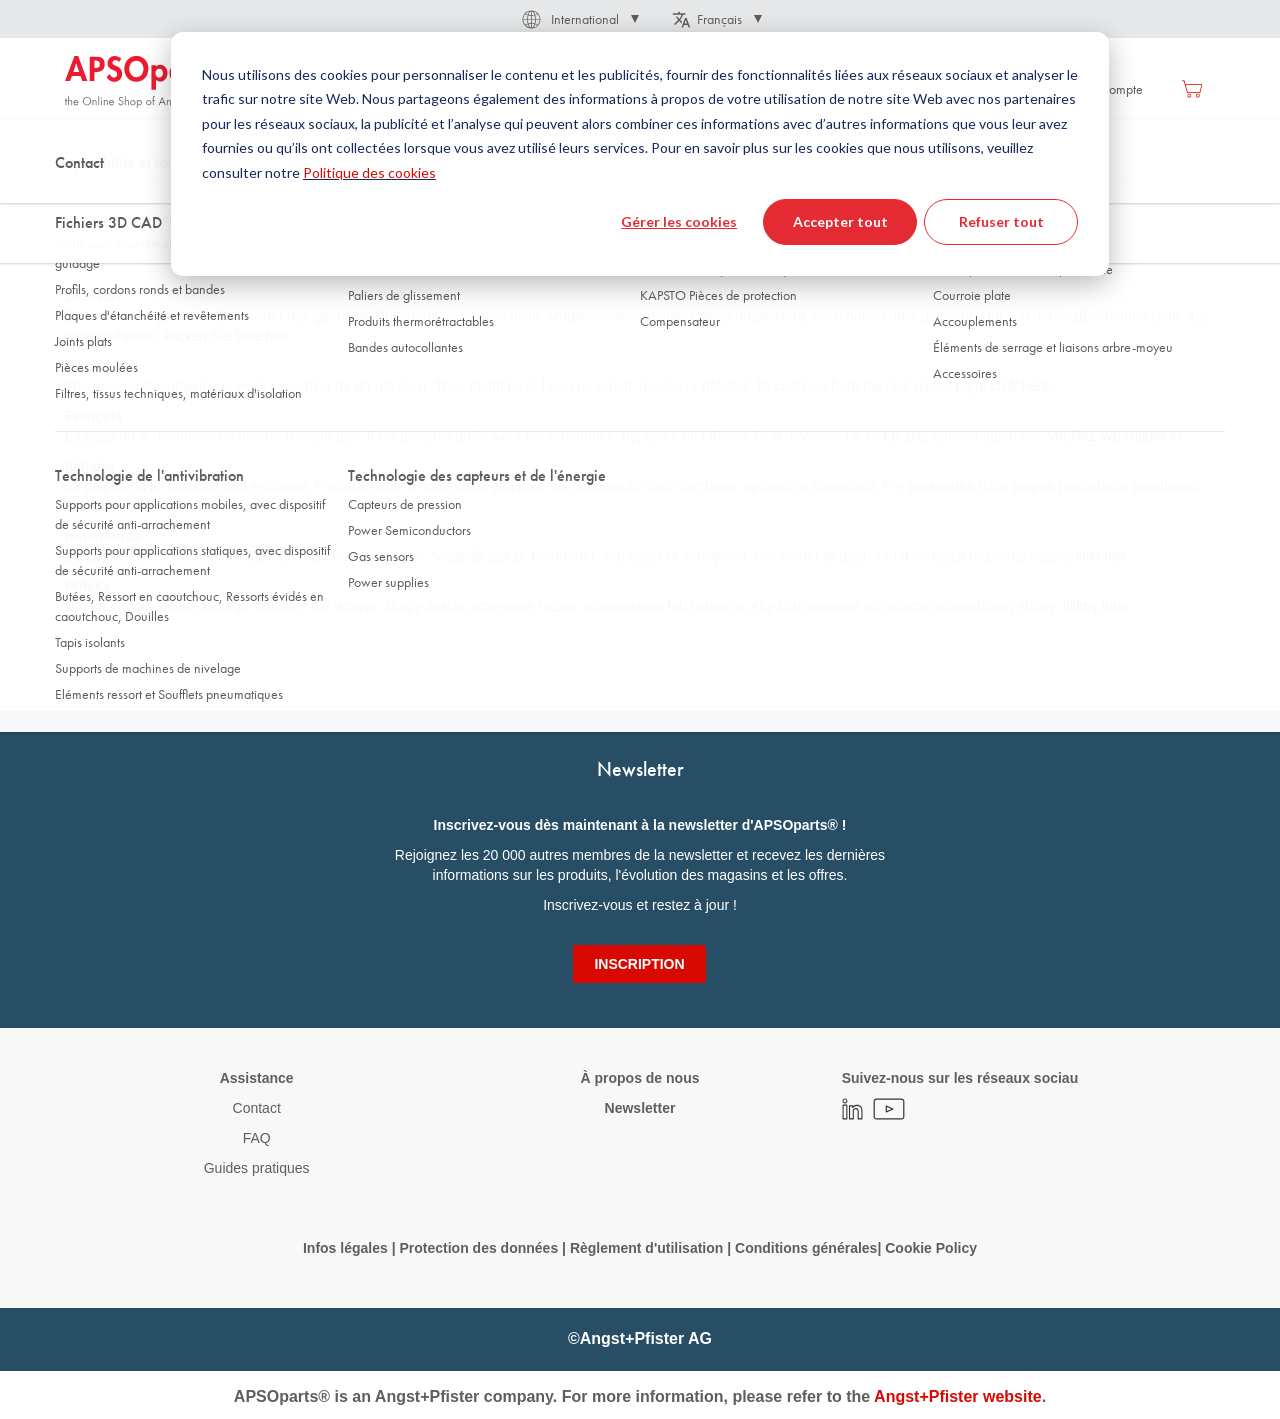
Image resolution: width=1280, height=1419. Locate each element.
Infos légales (345, 1248)
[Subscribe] (639, 964)
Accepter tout (840, 221)
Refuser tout (1001, 221)
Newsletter (640, 1108)
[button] (579, 19)
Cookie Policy (931, 1248)
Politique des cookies (369, 172)
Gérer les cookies (679, 221)
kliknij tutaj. (1097, 606)
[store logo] (150, 82)
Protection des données (478, 1248)
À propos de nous (639, 1078)
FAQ (257, 1138)
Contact (257, 1108)
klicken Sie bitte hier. (229, 336)
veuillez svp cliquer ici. (1117, 436)
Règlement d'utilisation (646, 1248)
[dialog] (640, 154)
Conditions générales (806, 1248)
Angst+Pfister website (958, 1396)
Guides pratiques (257, 1168)
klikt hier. (1103, 556)
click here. (1022, 386)
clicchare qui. (121, 506)
